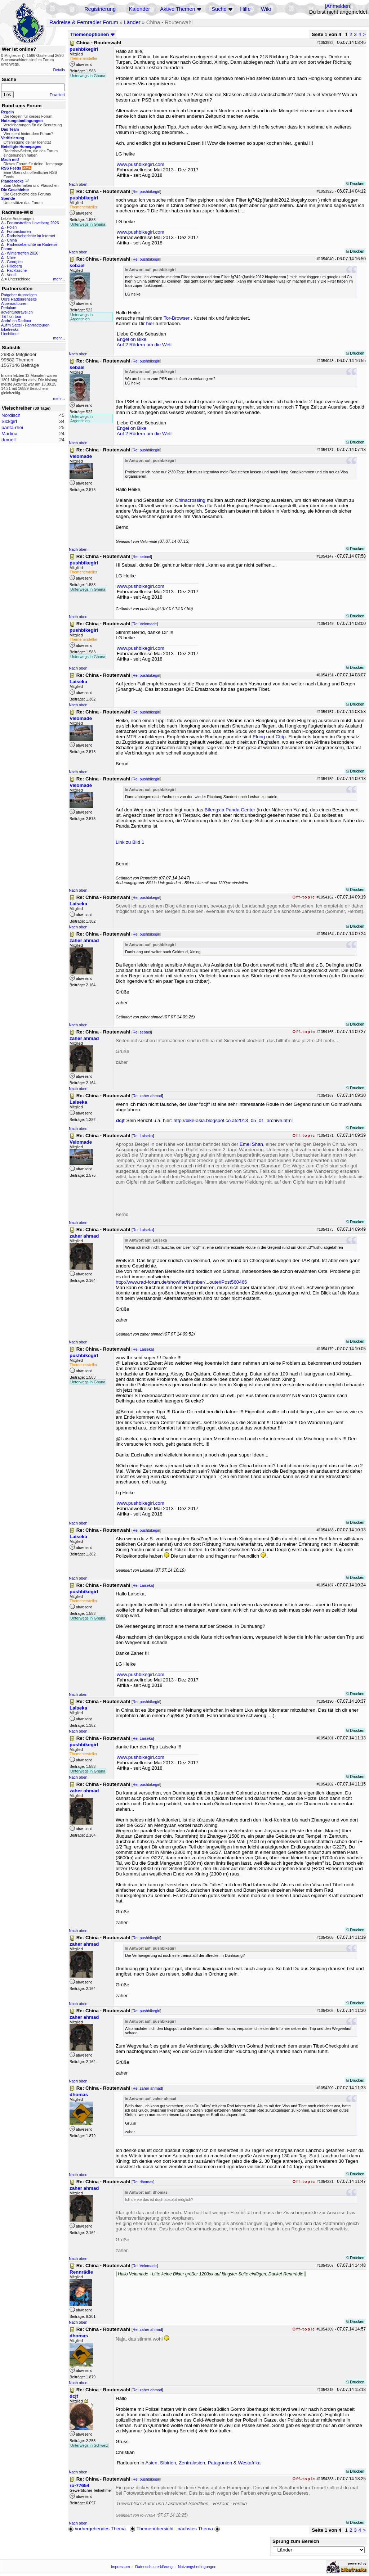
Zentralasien (192, 2462)
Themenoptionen (92, 34)
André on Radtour (16, 321)
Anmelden (338, 6)
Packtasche (17, 270)
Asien (151, 2462)
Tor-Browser (177, 318)
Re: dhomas (143, 2182)
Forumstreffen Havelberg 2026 (33, 223)
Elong (259, 736)
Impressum (120, 2566)
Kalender (139, 9)
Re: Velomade (145, 624)
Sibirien (168, 2462)
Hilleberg (14, 266)
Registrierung (100, 9)
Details (59, 70)
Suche (219, 9)
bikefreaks (10, 329)
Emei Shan (251, 1144)
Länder (132, 22)
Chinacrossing (190, 500)
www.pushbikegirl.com (140, 164)
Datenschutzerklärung (154, 2566)
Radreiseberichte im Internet (31, 236)
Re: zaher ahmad (147, 1096)
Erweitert (57, 95)
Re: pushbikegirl (146, 191)
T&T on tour (11, 316)
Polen (12, 227)
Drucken (355, 183)
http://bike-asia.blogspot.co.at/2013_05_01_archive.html (233, 1120)
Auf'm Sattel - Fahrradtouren (25, 325)
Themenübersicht (151, 2528)
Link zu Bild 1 (130, 842)
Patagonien (220, 2462)
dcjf (120, 1120)
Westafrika (249, 2462)
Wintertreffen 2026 (22, 253)
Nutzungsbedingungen (197, 2566)
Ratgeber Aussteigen (19, 295)
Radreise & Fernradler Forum (83, 22)
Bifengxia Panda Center (230, 809)
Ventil (11, 275)
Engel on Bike (131, 339)
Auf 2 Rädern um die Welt (144, 344)
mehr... (59, 279)
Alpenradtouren (14, 303)
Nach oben (78, 184)
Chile (11, 257)
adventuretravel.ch (17, 312)
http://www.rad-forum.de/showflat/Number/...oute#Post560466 (181, 1282)
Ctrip (281, 736)
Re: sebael (142, 556)
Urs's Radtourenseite (19, 299)
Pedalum (8, 308)
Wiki (266, 9)
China (12, 240)
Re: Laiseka (143, 1136)
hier (150, 323)
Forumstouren (19, 231)
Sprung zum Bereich (295, 2541)
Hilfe (245, 9)
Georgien (15, 262)
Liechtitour (10, 334)
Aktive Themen (177, 9)
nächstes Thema (199, 2528)
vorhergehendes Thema (97, 2528)
